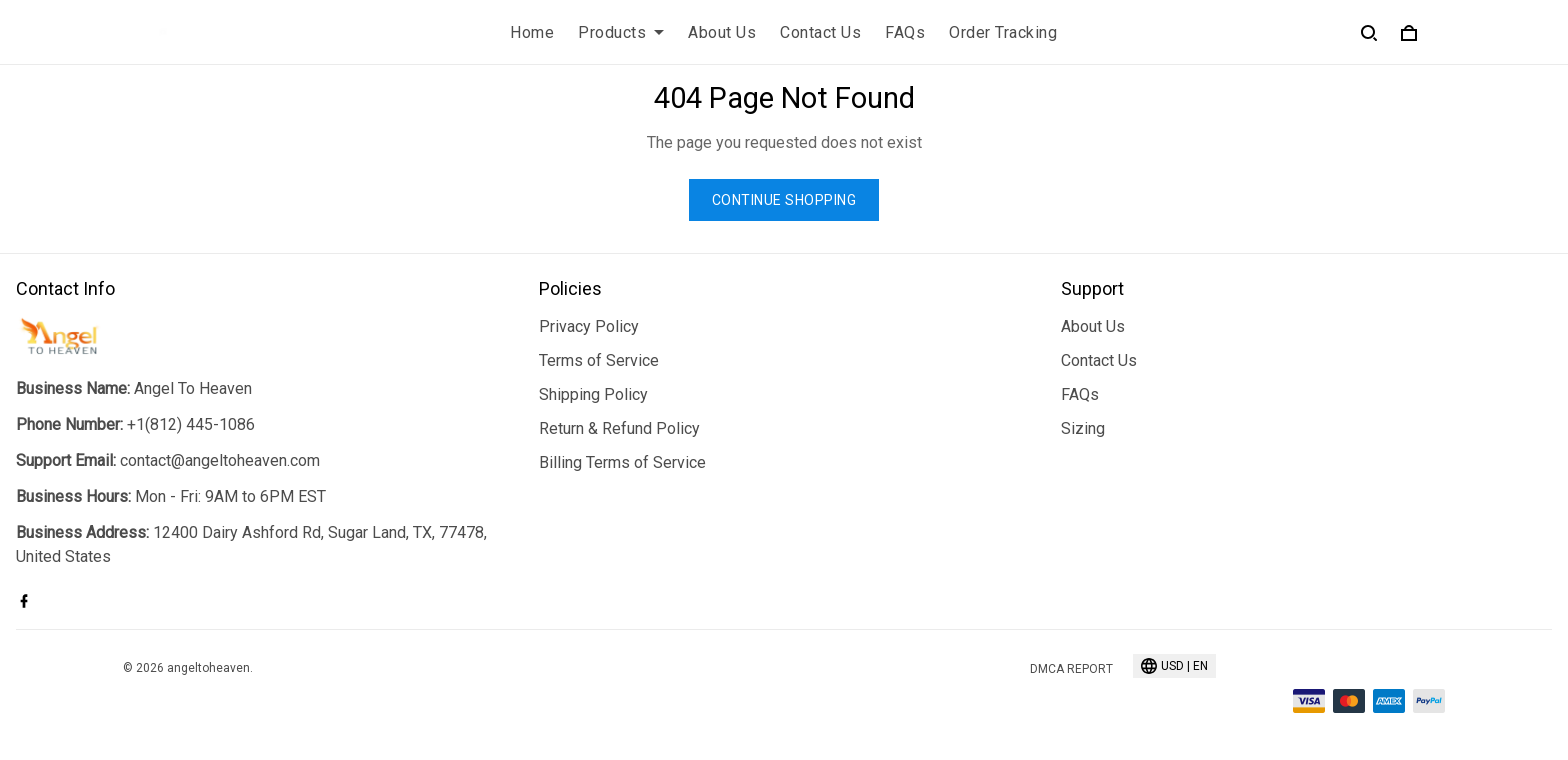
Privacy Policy (589, 326)
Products (621, 32)
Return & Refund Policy (619, 428)
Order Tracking (1003, 32)
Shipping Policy (593, 394)
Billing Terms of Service (622, 462)
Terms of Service (599, 360)
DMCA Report (1071, 669)
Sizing (1083, 428)
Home (532, 32)
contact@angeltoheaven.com (220, 460)
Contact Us (820, 32)
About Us (722, 32)
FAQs (905, 32)
